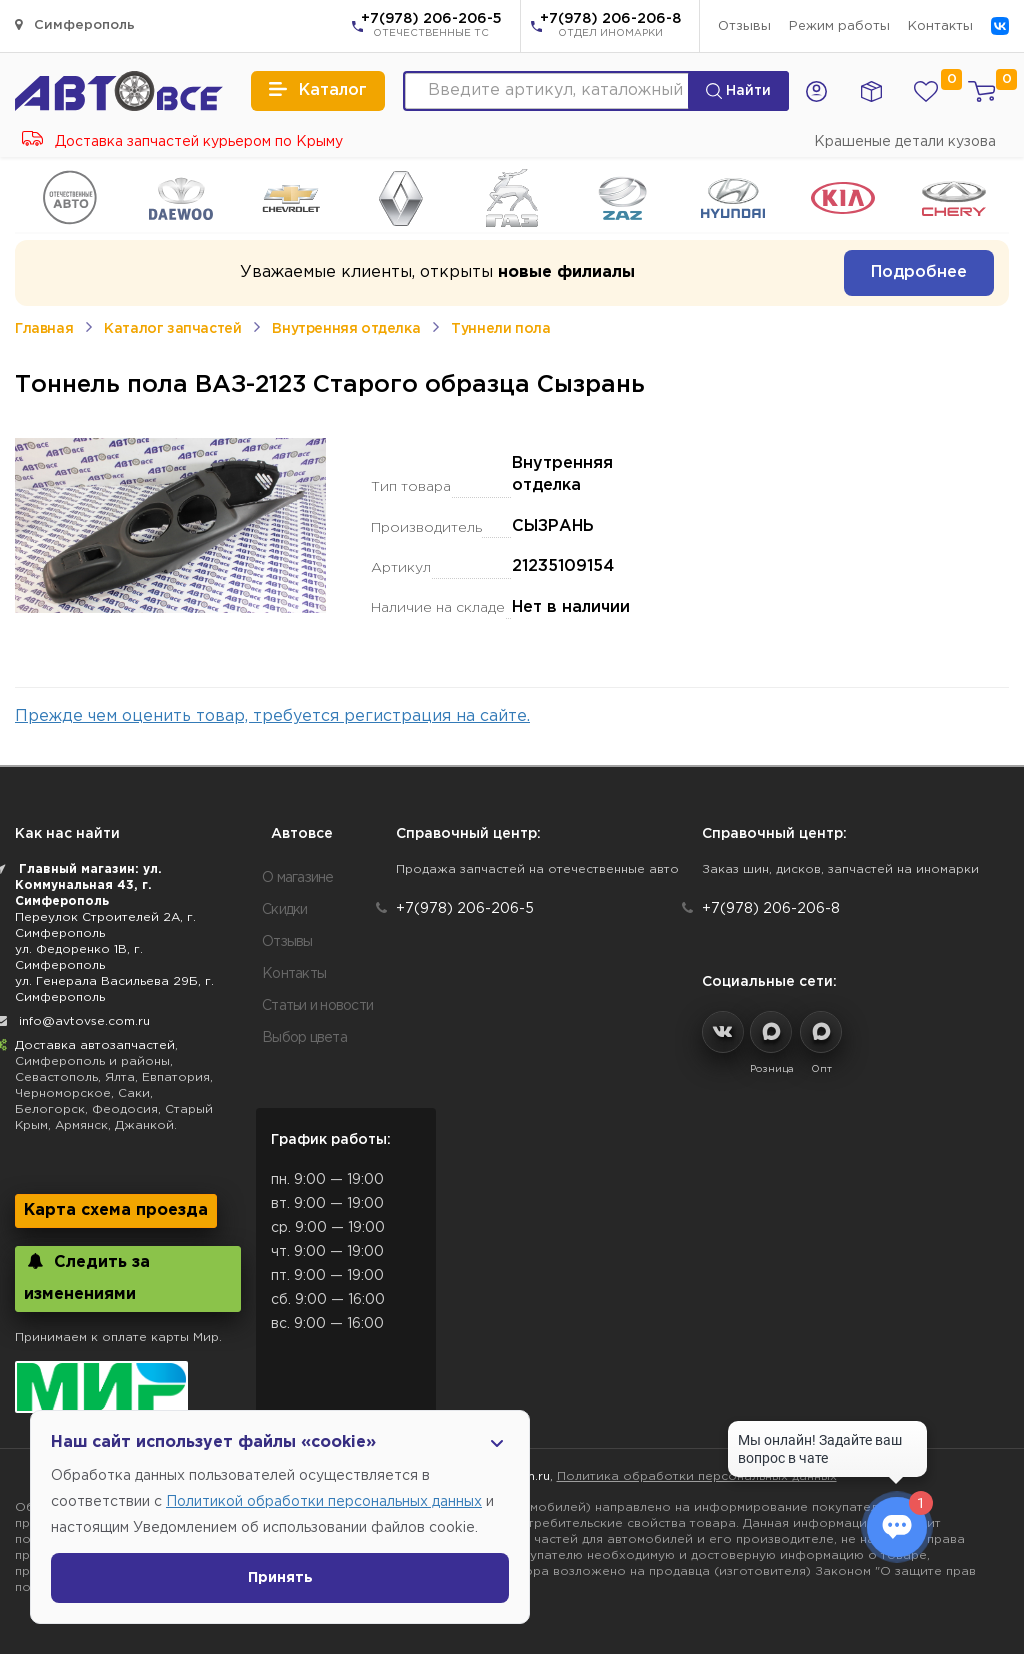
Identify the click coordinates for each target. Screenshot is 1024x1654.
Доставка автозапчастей (95, 1045)
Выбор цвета (304, 1038)
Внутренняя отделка (346, 329)
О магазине (298, 878)
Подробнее (919, 272)
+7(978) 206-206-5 (431, 27)
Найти (738, 91)
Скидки (285, 910)
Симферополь (75, 24)
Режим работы (839, 26)
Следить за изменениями (87, 1277)
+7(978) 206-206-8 (610, 27)
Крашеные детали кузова (905, 142)
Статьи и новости (317, 1006)
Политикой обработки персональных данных (324, 1502)
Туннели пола (500, 329)
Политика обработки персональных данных (697, 1476)
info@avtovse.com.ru (84, 1021)
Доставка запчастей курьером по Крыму (182, 142)
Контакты (940, 26)
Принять (280, 1578)
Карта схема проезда (116, 1210)
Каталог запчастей (172, 329)
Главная (44, 329)
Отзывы (744, 26)
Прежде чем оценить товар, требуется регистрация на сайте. (272, 716)
